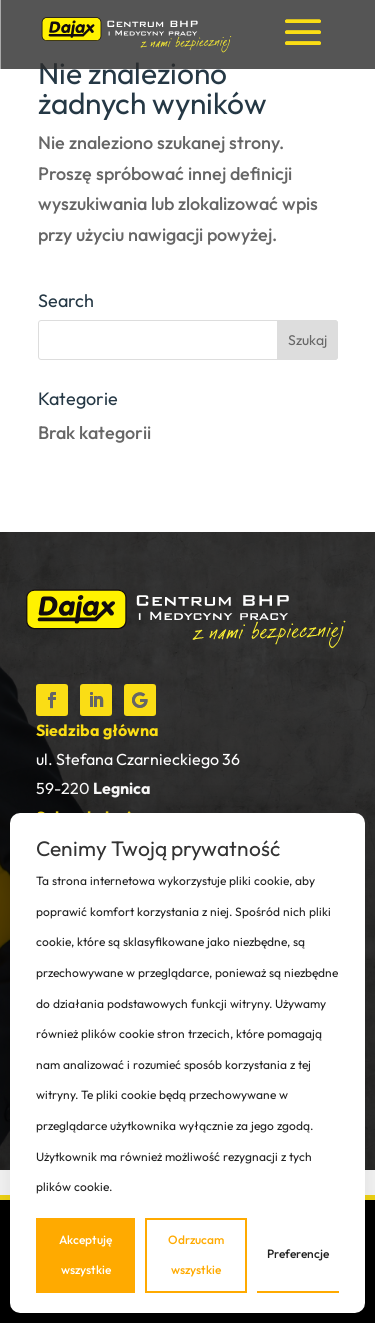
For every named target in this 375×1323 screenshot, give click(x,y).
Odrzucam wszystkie (196, 1255)
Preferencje (298, 1253)
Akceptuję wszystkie (85, 1255)
